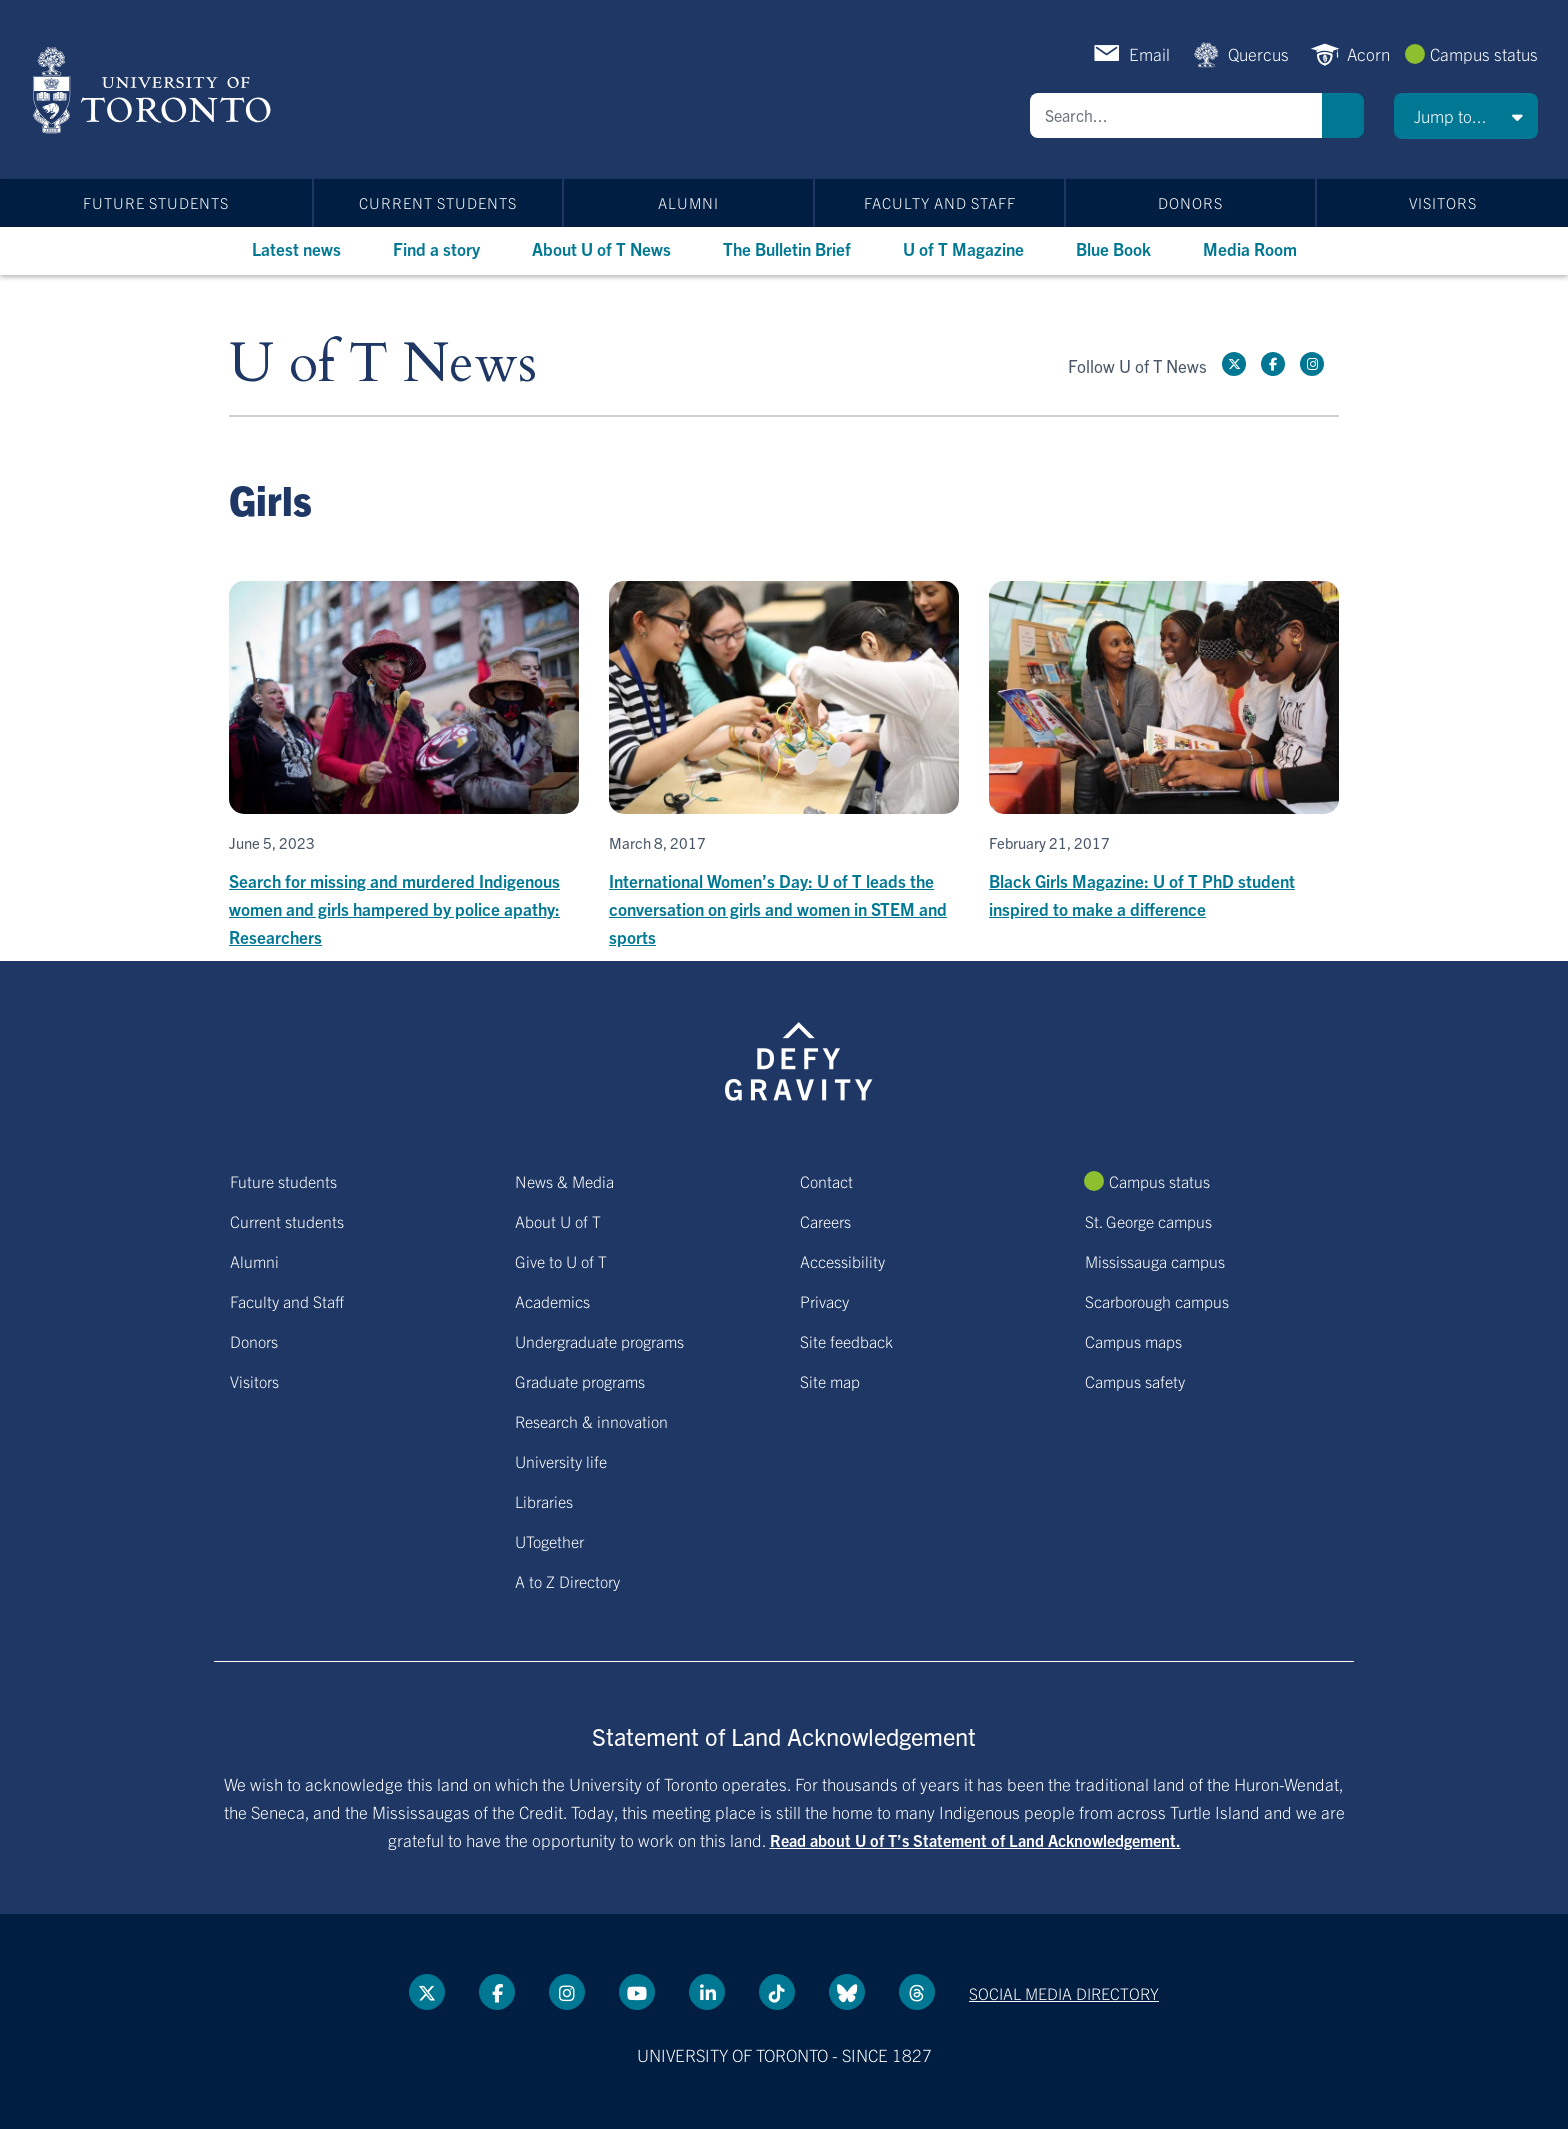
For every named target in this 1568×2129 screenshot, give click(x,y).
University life (561, 1461)
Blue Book (1113, 248)
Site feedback (846, 1341)
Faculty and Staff (940, 202)
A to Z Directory (567, 1581)
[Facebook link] (1273, 364)
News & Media (564, 1181)
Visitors (1443, 202)
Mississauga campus (1155, 1261)
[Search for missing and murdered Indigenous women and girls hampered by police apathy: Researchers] (404, 766)
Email (1149, 53)
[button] (1466, 116)
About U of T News (601, 248)
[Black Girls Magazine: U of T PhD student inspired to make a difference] (1164, 752)
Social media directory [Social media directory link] (1064, 1993)
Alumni (688, 202)
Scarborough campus (1157, 1301)
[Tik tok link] (777, 1992)
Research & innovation (591, 1421)
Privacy (824, 1301)
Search (1343, 115)
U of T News (383, 364)
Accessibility (842, 1261)
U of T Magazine (963, 248)
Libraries (544, 1501)
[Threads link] (917, 1992)
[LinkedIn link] (707, 1992)
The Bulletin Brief (787, 248)
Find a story (436, 248)
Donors (1190, 202)
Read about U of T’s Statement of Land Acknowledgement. (975, 1840)
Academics (552, 1301)
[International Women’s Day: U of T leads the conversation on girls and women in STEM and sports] (784, 766)
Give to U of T (561, 1261)
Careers (825, 1221)
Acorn (1368, 53)
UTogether (549, 1541)
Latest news (296, 248)
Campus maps (1133, 1341)
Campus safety (1135, 1381)
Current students (438, 202)
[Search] (1176, 115)
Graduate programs (580, 1381)
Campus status (1484, 53)
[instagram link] (1312, 364)
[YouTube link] (637, 1992)
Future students (156, 202)
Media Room (1250, 248)
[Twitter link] (1234, 364)
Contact (826, 1181)
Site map (830, 1381)
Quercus (1258, 53)
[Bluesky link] (847, 1992)
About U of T (558, 1221)
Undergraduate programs (599, 1341)
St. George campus (1148, 1221)
